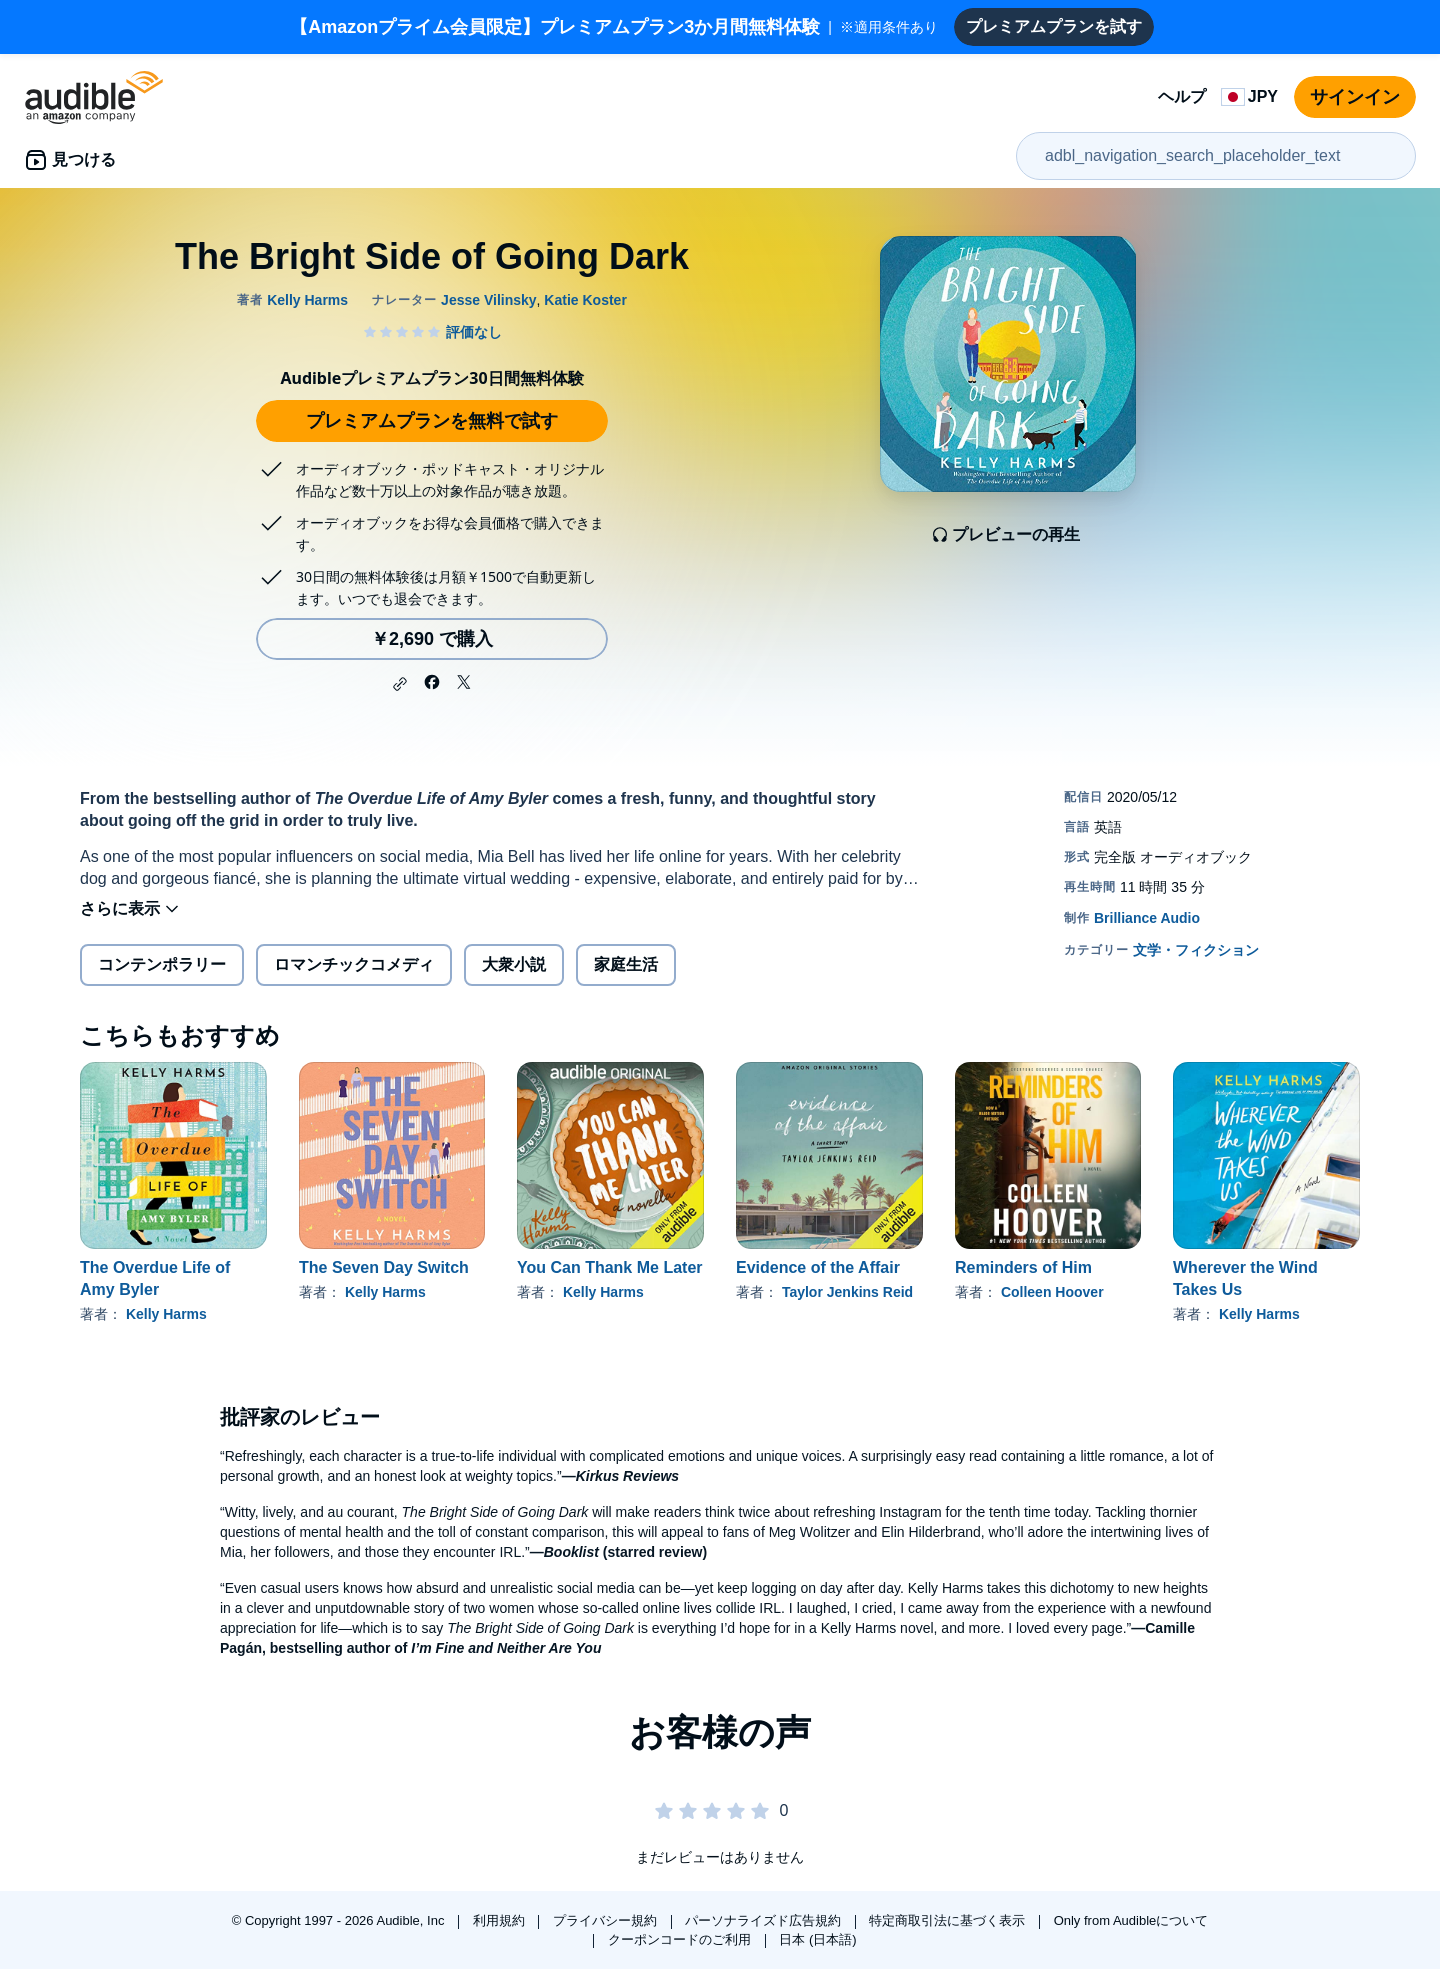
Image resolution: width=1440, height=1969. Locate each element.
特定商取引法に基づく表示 (949, 1920)
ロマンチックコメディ (354, 964)
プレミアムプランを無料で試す (432, 421)
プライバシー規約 (607, 1920)
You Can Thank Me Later (610, 1267)
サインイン (1355, 97)
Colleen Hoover (1052, 1292)
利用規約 (501, 1920)
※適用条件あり (614, 27)
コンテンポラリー (162, 964)
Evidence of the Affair (818, 1267)
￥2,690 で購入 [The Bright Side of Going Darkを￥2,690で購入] (432, 639)
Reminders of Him (1023, 1267)
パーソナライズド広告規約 (765, 1920)
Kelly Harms (166, 1314)
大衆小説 (514, 964)
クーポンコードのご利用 (681, 1939)
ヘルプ (1182, 96)
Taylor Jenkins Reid (847, 1292)
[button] (400, 684)
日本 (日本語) (817, 1939)
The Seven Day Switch (384, 1267)
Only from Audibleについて (1131, 1920)
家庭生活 (626, 964)
